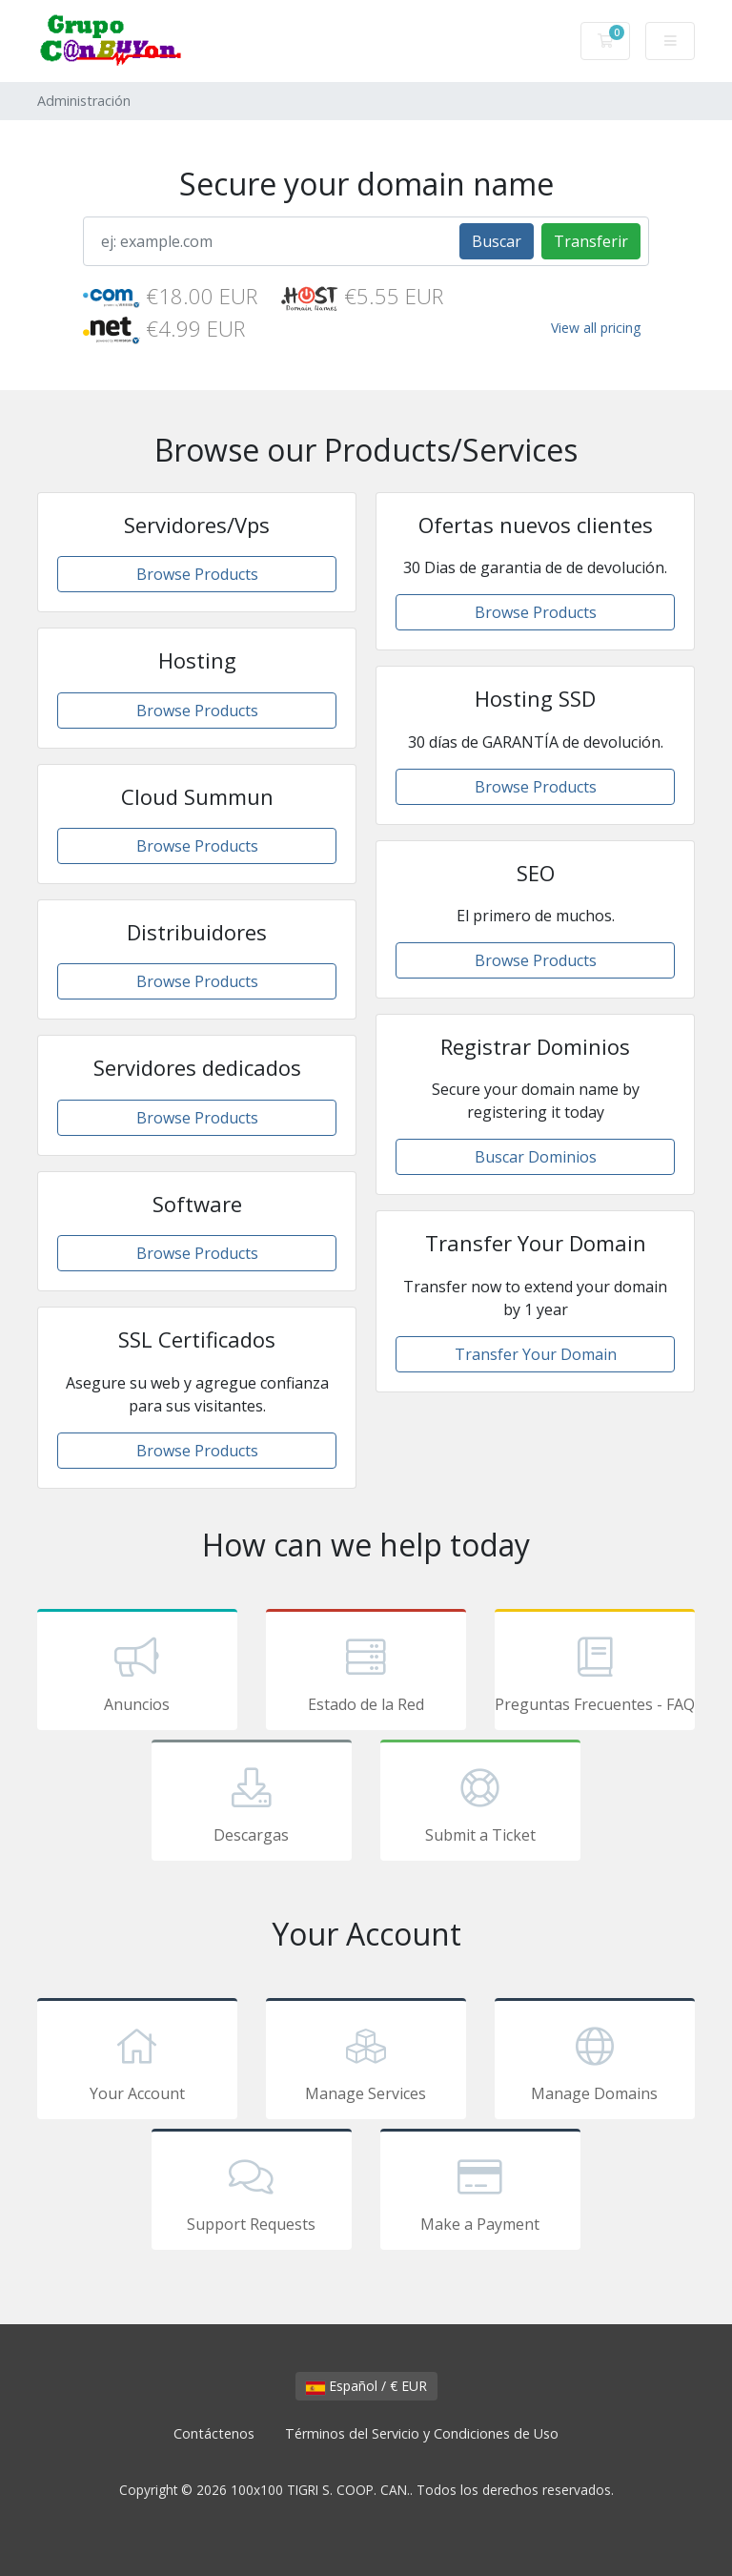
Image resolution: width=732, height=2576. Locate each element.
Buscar (496, 241)
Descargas (252, 1803)
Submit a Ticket (480, 1803)
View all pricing (595, 328)
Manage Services (366, 2062)
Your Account (137, 2062)
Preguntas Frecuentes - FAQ (595, 1673)
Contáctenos (213, 2433)
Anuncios (137, 1673)
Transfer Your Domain (536, 1354)
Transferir (591, 241)
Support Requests (252, 2193)
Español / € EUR (366, 2386)
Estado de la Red (366, 1673)
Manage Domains (595, 2062)
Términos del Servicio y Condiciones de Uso (422, 2433)
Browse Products (197, 574)
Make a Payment (480, 2193)
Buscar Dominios (536, 1156)
